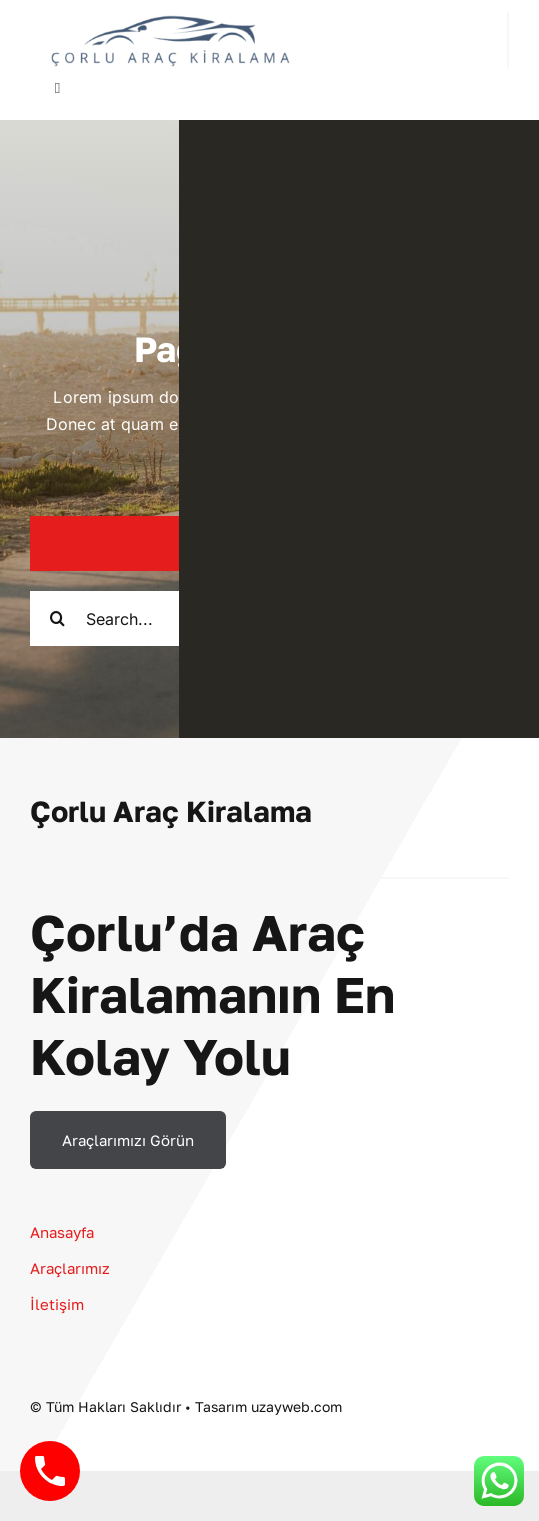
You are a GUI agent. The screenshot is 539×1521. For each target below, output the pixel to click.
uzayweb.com (296, 1406)
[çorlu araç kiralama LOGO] (170, 20)
